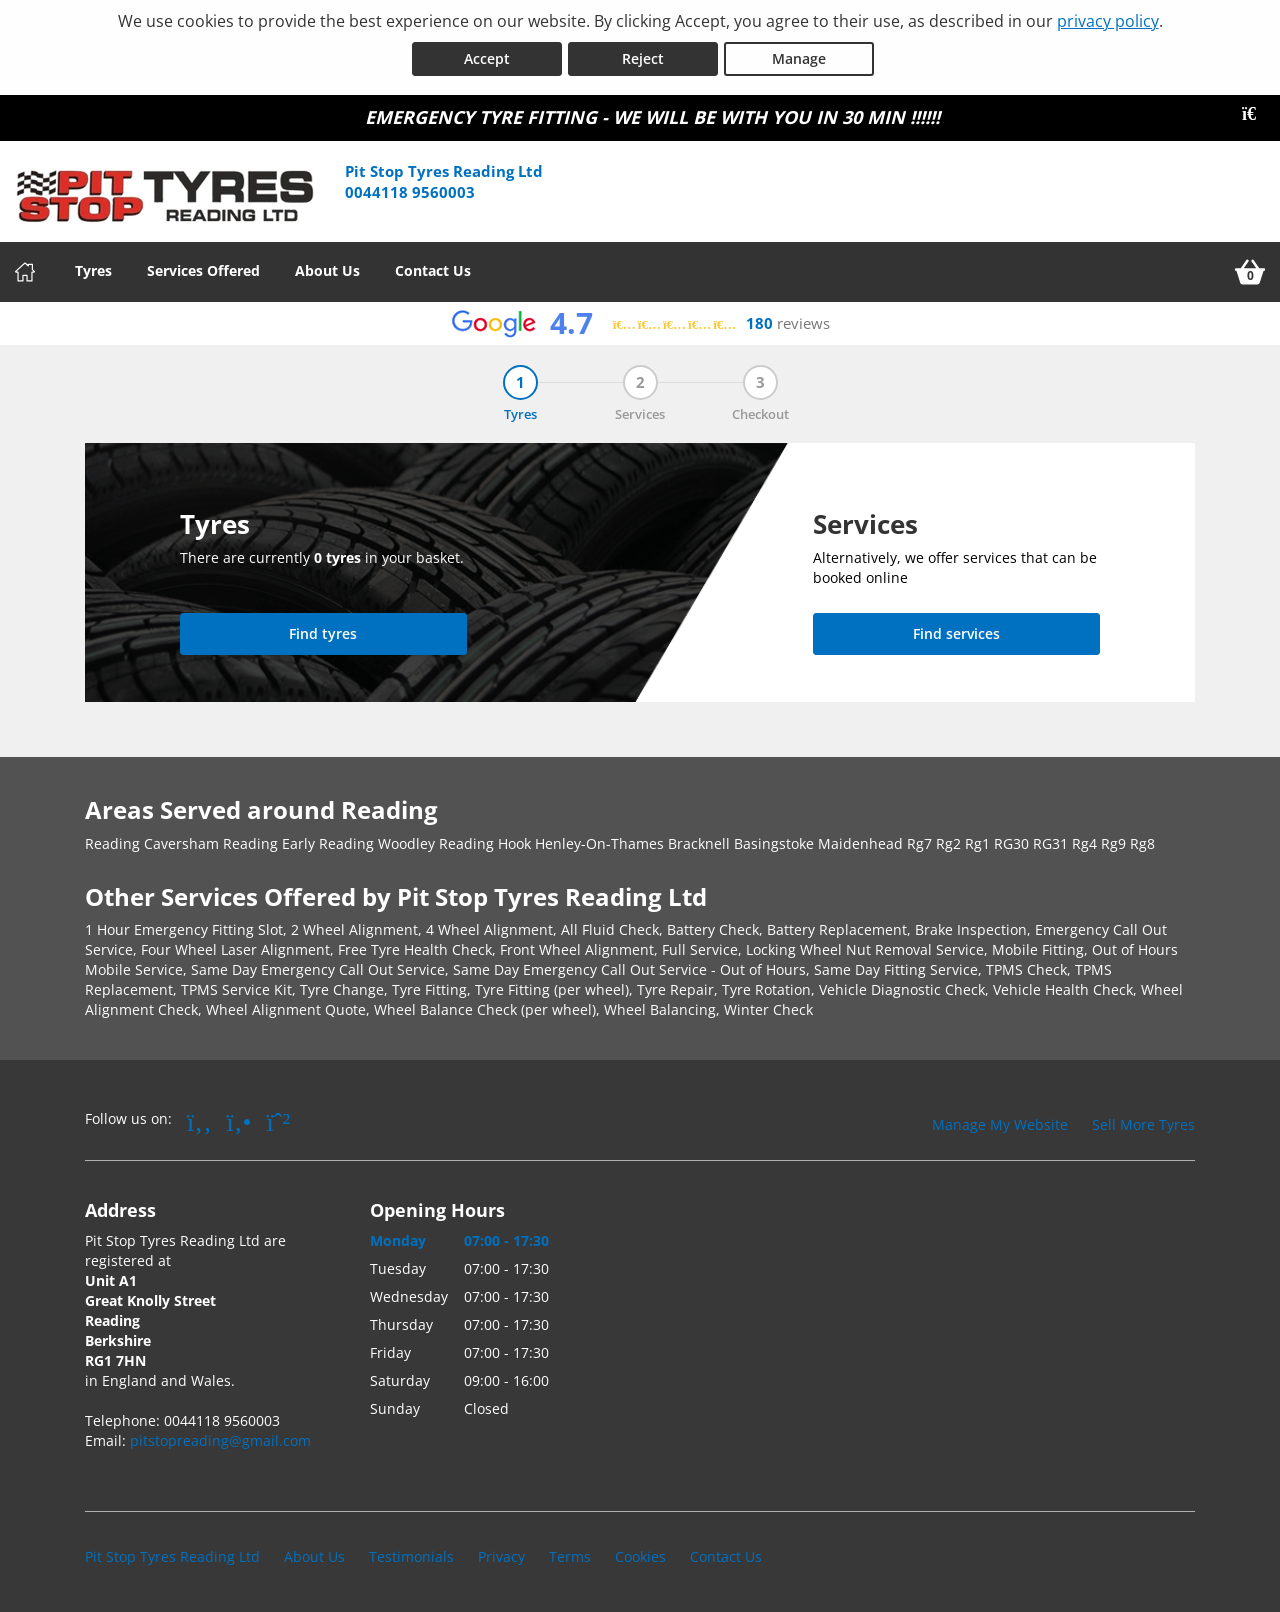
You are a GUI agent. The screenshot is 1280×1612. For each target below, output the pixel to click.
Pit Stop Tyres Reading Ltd (172, 1556)
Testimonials (411, 1556)
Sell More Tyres (1143, 1124)
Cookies (640, 1556)
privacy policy (1108, 21)
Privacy (501, 1556)
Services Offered (203, 270)
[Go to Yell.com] (239, 1121)
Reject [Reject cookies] (643, 58)
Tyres (93, 270)
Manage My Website (1000, 1124)
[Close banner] (1256, 114)
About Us (327, 270)
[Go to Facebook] (199, 1121)
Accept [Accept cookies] (487, 58)
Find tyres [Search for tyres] (323, 633)
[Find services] (956, 634)
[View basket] (1250, 272)
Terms (570, 1556)
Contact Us (433, 270)
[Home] (25, 272)
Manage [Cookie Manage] (799, 58)
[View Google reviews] (640, 323)
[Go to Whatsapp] (279, 1121)
